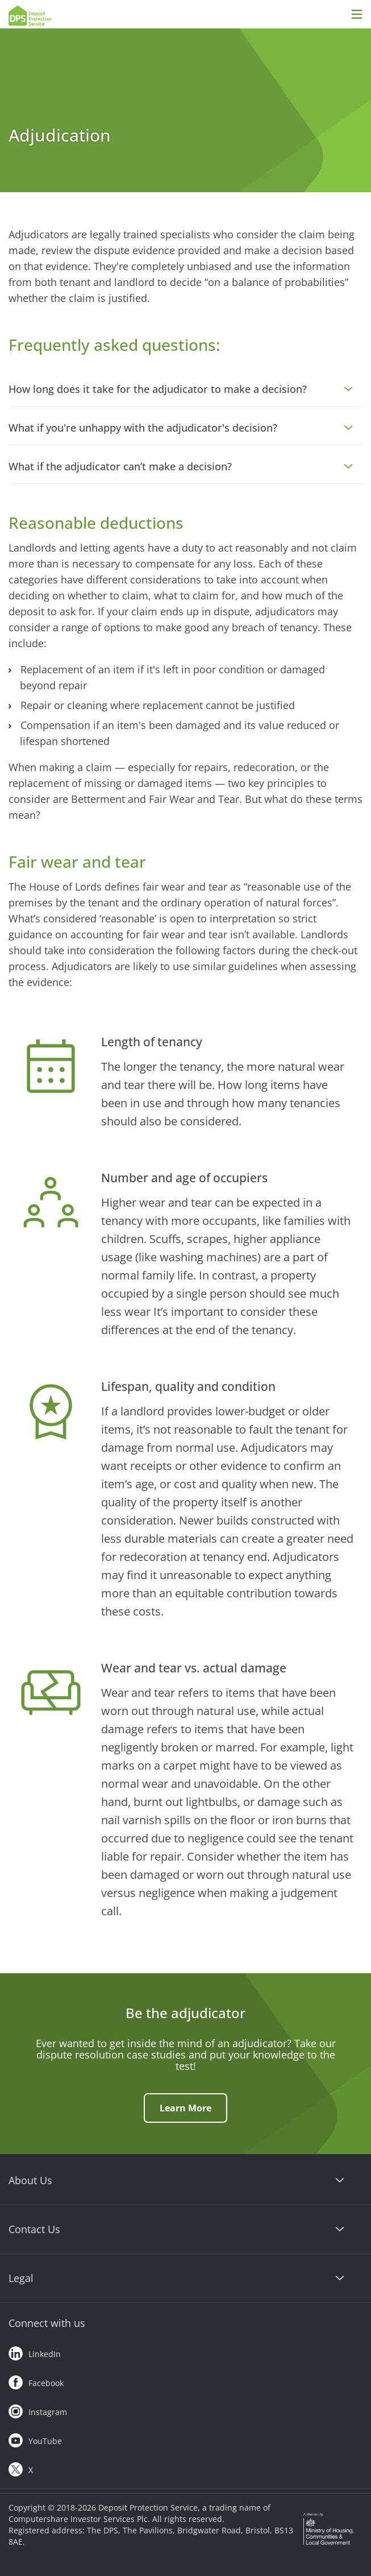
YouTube (35, 2438)
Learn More (185, 2108)
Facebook (36, 2380)
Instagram (38, 2409)
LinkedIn (35, 2351)
